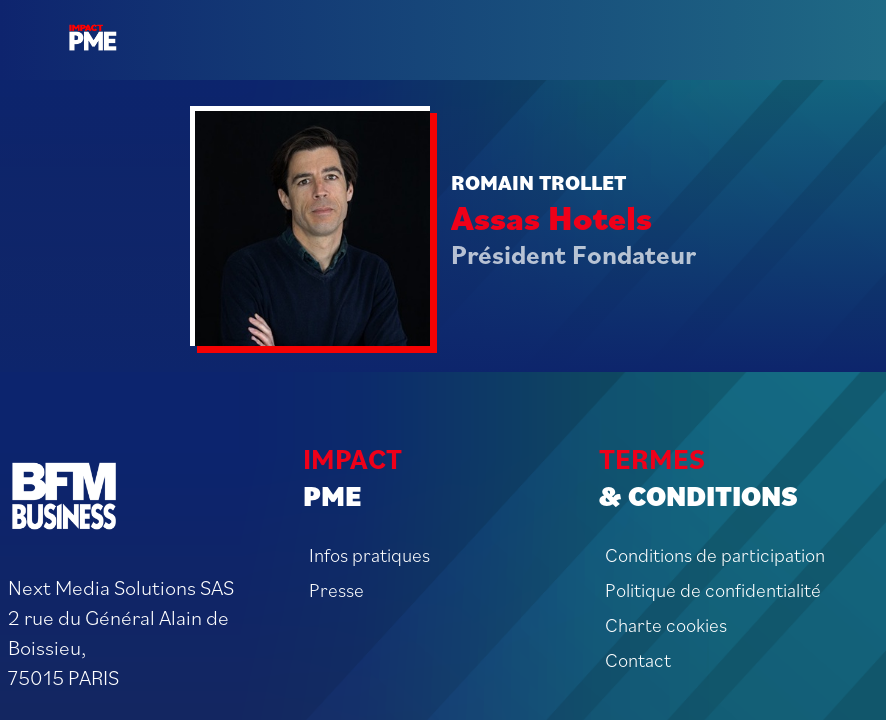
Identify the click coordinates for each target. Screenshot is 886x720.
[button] (30, 30)
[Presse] (442, 589)
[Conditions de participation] (738, 554)
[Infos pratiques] (442, 554)
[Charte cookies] (738, 624)
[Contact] (738, 659)
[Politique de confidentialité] (738, 589)
